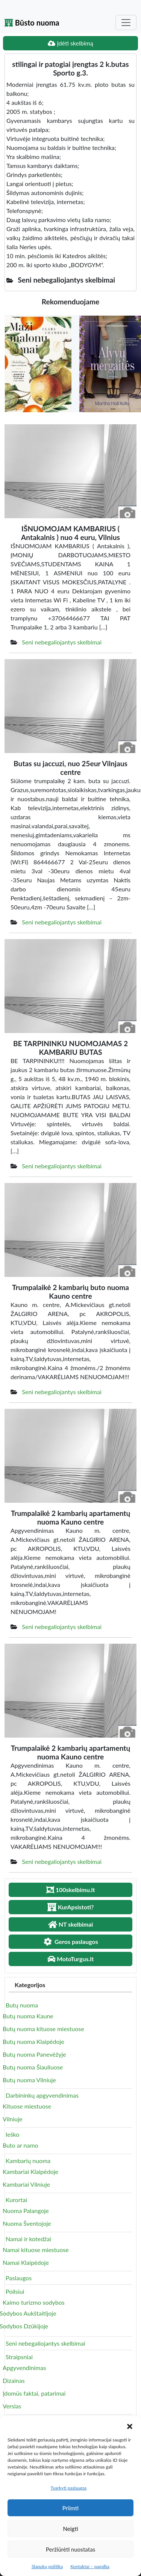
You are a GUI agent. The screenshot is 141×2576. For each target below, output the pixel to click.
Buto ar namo (20, 2145)
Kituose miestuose (27, 2106)
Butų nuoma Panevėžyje (34, 2054)
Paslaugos (19, 2277)
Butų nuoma (22, 2005)
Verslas (12, 2406)
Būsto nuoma (32, 22)
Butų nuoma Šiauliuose (33, 2067)
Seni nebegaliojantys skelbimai (62, 642)
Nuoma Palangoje (26, 2210)
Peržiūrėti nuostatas (70, 2549)
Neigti (70, 2528)
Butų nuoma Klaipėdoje (33, 2041)
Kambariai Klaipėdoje (30, 2171)
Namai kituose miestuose (36, 2249)
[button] (129, 2425)
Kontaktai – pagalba (89, 2566)
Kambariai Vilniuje (26, 2184)
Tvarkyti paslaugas (69, 2488)
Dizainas (14, 2380)
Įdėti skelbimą (70, 43)
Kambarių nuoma (28, 2160)
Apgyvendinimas (24, 2367)
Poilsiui (15, 2291)
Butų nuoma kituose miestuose (43, 2028)
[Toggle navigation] (125, 22)
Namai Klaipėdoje (26, 2262)
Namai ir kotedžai (28, 2238)
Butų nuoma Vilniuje (29, 2079)
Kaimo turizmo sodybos (34, 2302)
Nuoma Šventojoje (27, 2223)
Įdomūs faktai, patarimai (34, 2393)
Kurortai (16, 2199)
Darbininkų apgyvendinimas (42, 2095)
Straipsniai (19, 2356)
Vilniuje (12, 2118)
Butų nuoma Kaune (28, 2015)
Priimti (70, 2508)
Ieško (12, 2134)
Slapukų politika (47, 2566)
